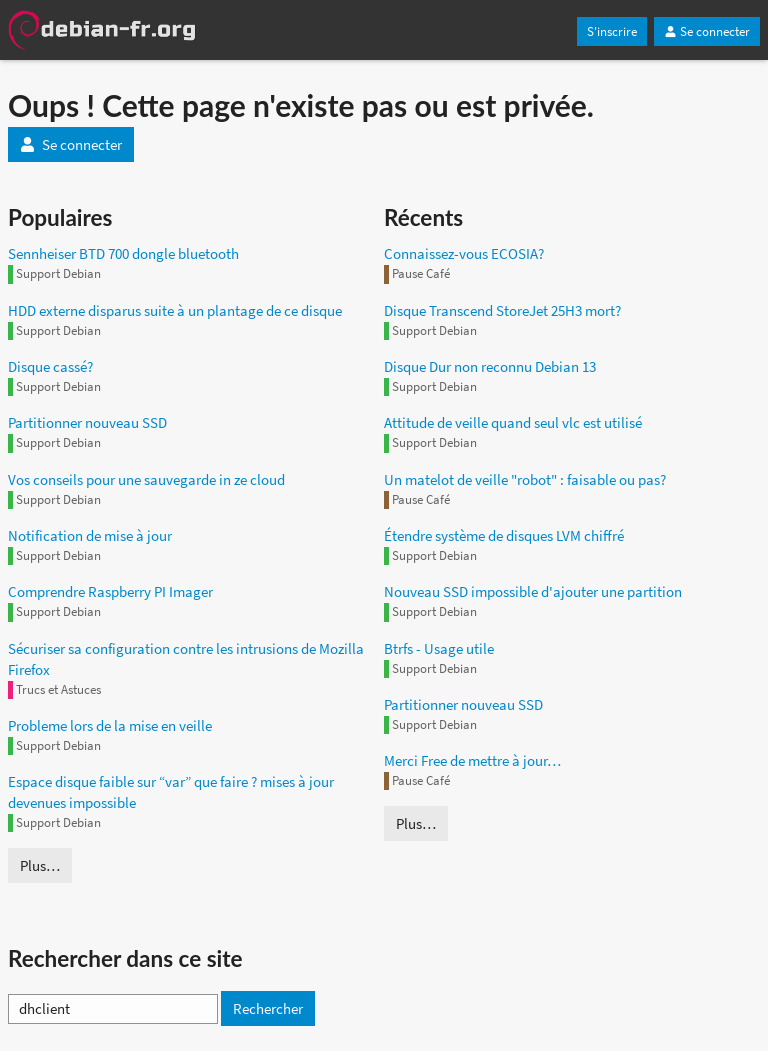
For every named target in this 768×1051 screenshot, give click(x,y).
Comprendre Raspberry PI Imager (110, 591)
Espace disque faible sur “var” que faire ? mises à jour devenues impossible (171, 792)
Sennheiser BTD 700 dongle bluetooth (123, 253)
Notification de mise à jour (90, 535)
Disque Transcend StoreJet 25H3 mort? (502, 310)
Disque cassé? (50, 366)
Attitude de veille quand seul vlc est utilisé (513, 422)
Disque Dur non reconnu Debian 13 (490, 366)
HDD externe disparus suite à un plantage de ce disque (175, 310)
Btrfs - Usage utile (439, 648)
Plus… (40, 865)
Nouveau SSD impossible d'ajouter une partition (533, 591)
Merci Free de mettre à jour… (472, 760)
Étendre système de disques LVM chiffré (504, 535)
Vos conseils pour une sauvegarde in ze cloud (146, 479)
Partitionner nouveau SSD (87, 422)
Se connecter (707, 31)
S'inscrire (612, 31)
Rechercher (268, 1008)
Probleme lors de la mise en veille (110, 725)
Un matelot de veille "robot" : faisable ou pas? (525, 479)
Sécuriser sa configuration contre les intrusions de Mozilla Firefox (186, 659)
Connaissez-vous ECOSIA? (464, 253)
